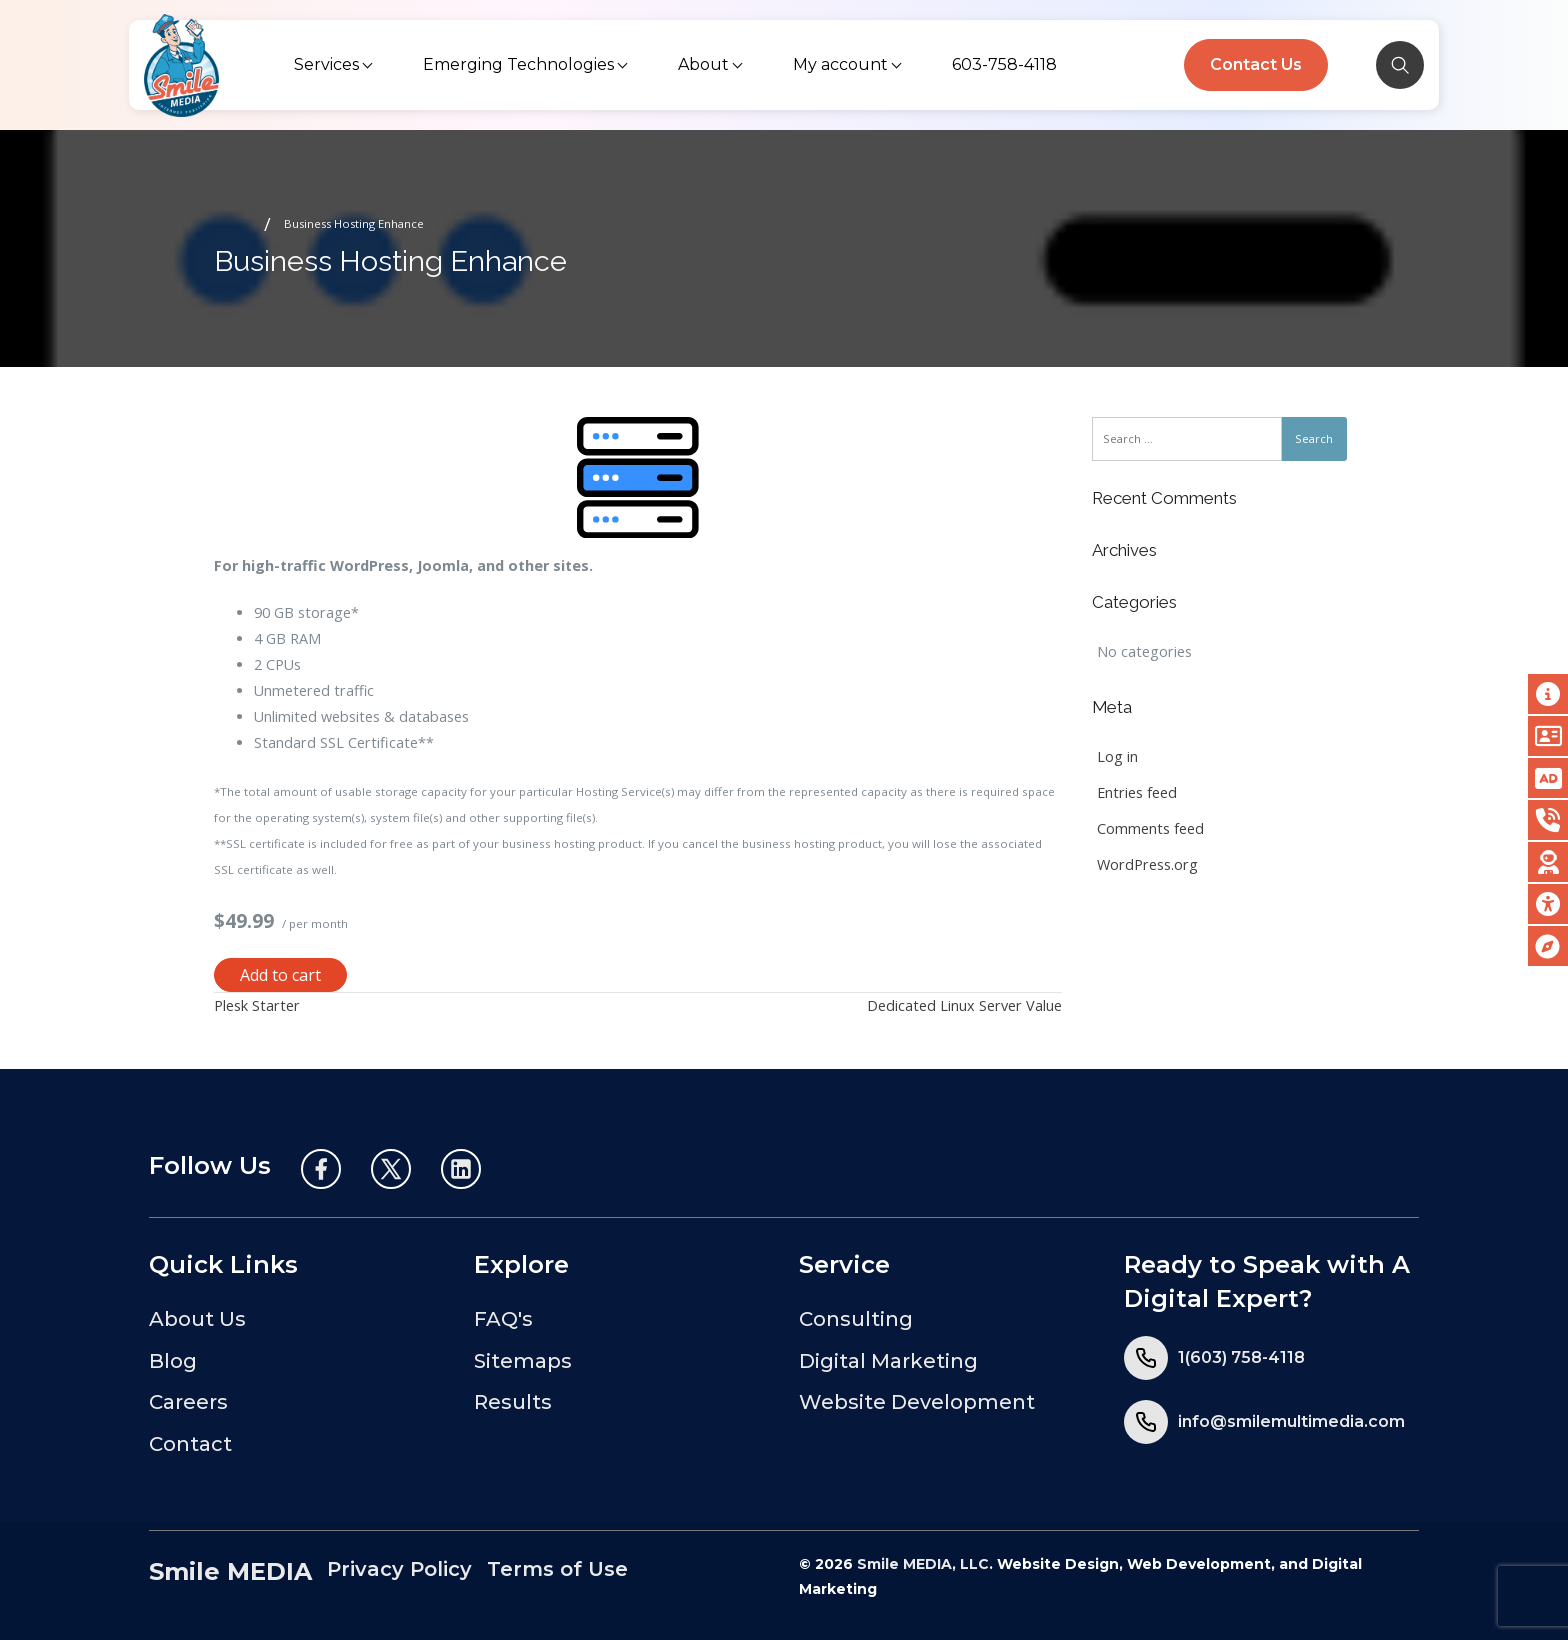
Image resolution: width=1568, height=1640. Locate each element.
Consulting (856, 1319)
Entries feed (1137, 792)
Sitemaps (523, 1361)
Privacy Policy (399, 1569)
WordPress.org (1147, 864)
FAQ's (503, 1319)
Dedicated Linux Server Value (964, 1005)
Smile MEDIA (230, 1571)
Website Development (917, 1402)
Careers (188, 1402)
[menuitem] (335, 65)
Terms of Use (557, 1569)
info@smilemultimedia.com (1291, 1421)
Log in (1117, 756)
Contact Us (1256, 64)
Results (513, 1402)
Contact (190, 1444)
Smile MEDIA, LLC (923, 1564)
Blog (173, 1361)
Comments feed (1150, 828)
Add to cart (280, 975)
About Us (197, 1319)
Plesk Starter (257, 1005)
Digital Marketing (888, 1361)
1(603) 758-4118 (1241, 1357)
